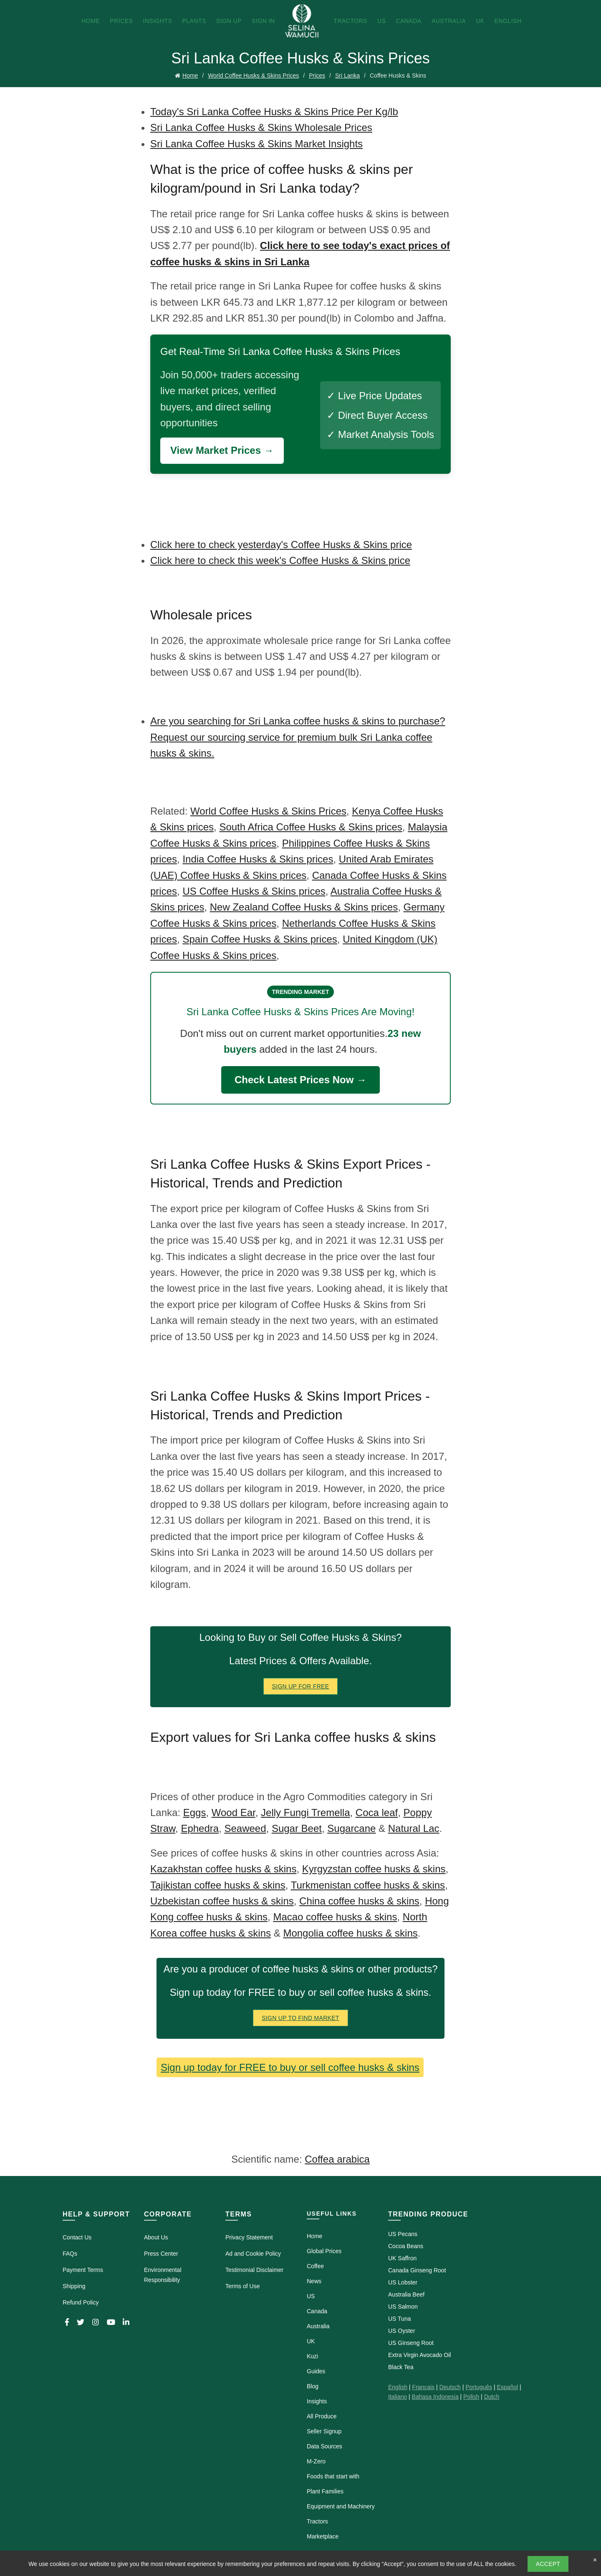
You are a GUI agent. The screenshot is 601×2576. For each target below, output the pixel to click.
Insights (157, 21)
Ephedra (200, 1828)
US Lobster (402, 2282)
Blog (312, 2386)
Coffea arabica (337, 2159)
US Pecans (402, 2234)
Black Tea (400, 2367)
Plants (194, 21)
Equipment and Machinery (341, 2506)
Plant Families (325, 2491)
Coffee (315, 2266)
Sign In (263, 21)
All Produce (322, 2416)
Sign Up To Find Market (300, 2018)
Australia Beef (406, 2294)
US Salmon (403, 2306)
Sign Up (229, 21)
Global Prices (324, 2251)
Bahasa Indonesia (435, 2396)
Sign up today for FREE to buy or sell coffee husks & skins (290, 2067)
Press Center (161, 2253)
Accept (548, 2564)
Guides (316, 2371)
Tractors (350, 21)
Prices (121, 21)
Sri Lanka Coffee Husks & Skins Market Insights (256, 143)
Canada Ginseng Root (417, 2270)
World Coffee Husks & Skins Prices (253, 75)
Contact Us (77, 2237)
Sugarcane (351, 1828)
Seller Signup (324, 2431)
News (314, 2281)
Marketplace (322, 2536)
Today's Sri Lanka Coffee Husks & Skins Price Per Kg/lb (274, 111)
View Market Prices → (222, 450)
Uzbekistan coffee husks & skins (222, 1901)
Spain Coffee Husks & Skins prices (259, 939)
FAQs (70, 2253)
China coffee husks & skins (359, 1901)
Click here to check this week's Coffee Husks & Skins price (280, 560)
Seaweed (245, 1828)
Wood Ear (233, 1812)
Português (478, 2387)
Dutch (492, 2396)
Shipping (74, 2286)
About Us (156, 2237)
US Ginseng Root (411, 2343)
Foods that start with (333, 2476)
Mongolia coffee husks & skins (350, 1933)
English (508, 21)
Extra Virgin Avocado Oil (419, 2355)
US (381, 21)
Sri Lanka (347, 75)
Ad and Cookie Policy (253, 2253)
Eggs (194, 1812)
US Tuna (399, 2318)
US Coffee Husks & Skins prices (253, 891)
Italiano (397, 2396)
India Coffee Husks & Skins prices (257, 859)
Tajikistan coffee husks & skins (217, 1885)
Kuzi (312, 2356)
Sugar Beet (297, 1828)
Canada (409, 21)
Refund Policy (80, 2302)
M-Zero (316, 2461)
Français (423, 2387)
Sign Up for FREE (300, 1686)
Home (90, 21)
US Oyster (401, 2330)
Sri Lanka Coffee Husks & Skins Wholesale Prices (261, 127)
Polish (471, 2396)
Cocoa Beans (405, 2246)
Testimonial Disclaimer (254, 2270)
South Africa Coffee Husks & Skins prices (310, 827)
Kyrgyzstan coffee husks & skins (374, 1868)
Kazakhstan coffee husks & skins (223, 1868)
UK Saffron (402, 2258)
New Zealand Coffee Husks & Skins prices (304, 907)
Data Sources (324, 2446)
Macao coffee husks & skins (335, 1916)
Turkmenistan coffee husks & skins (368, 1885)
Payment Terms (83, 2270)
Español (507, 2387)
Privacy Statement (249, 2237)
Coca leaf (377, 1812)
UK (480, 21)
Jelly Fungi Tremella (305, 1812)
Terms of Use (242, 2286)
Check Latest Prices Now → (300, 1079)
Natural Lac (413, 1828)
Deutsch (449, 2387)
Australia (449, 21)
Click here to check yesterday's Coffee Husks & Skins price (281, 544)
